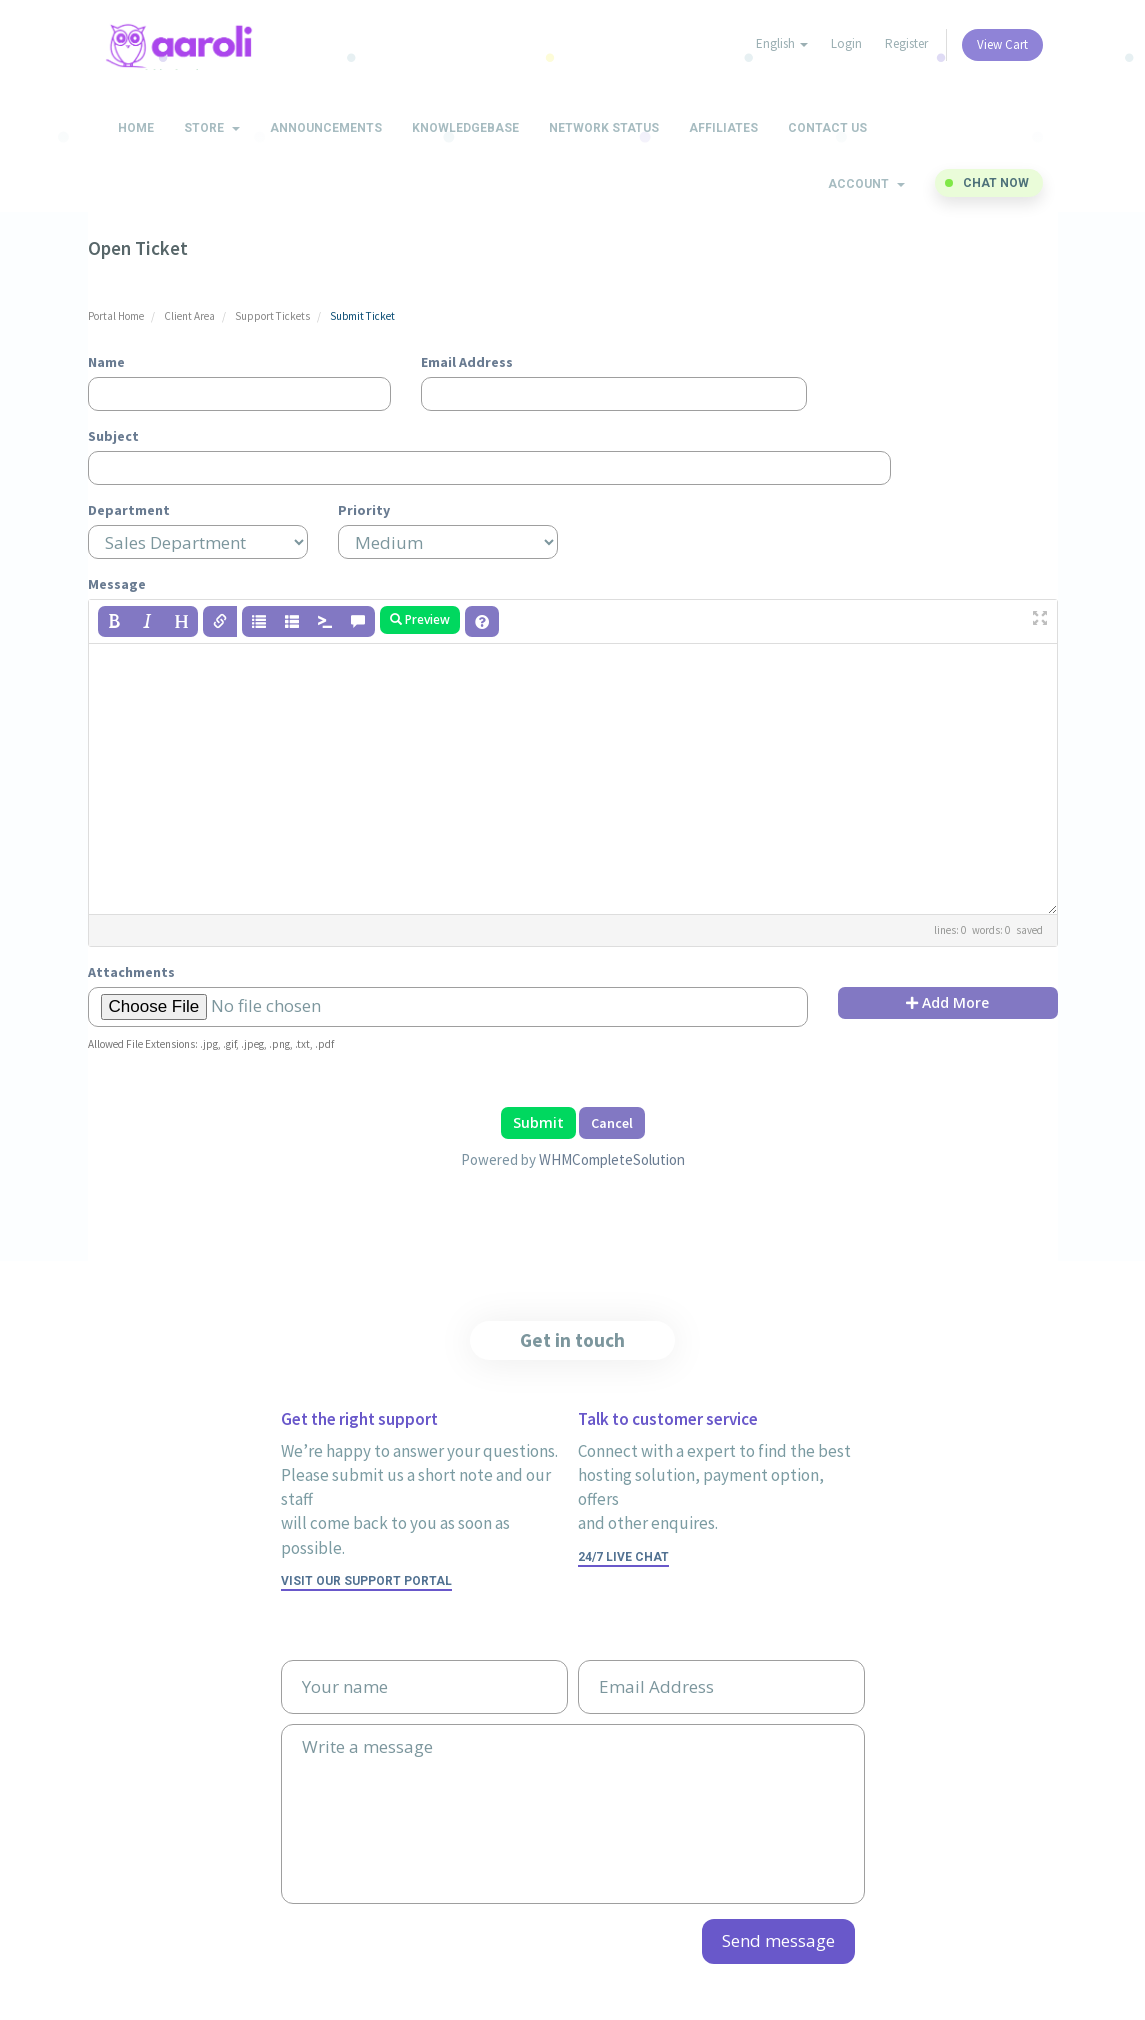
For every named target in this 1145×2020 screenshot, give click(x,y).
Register (906, 43)
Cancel (612, 1123)
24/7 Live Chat (623, 1557)
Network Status (604, 128)
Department (129, 510)
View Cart (1002, 44)
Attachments (131, 972)
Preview (420, 619)
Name (106, 362)
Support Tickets (272, 316)
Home (136, 128)
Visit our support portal (366, 1581)
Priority (364, 510)
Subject (113, 436)
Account (866, 184)
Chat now (996, 183)
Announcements (326, 128)
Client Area (189, 316)
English (782, 43)
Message (117, 584)
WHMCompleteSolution (612, 1159)
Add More (947, 1002)
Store (212, 128)
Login (846, 43)
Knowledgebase (465, 128)
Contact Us (827, 128)
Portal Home (116, 316)
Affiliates (723, 128)
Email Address (467, 362)
